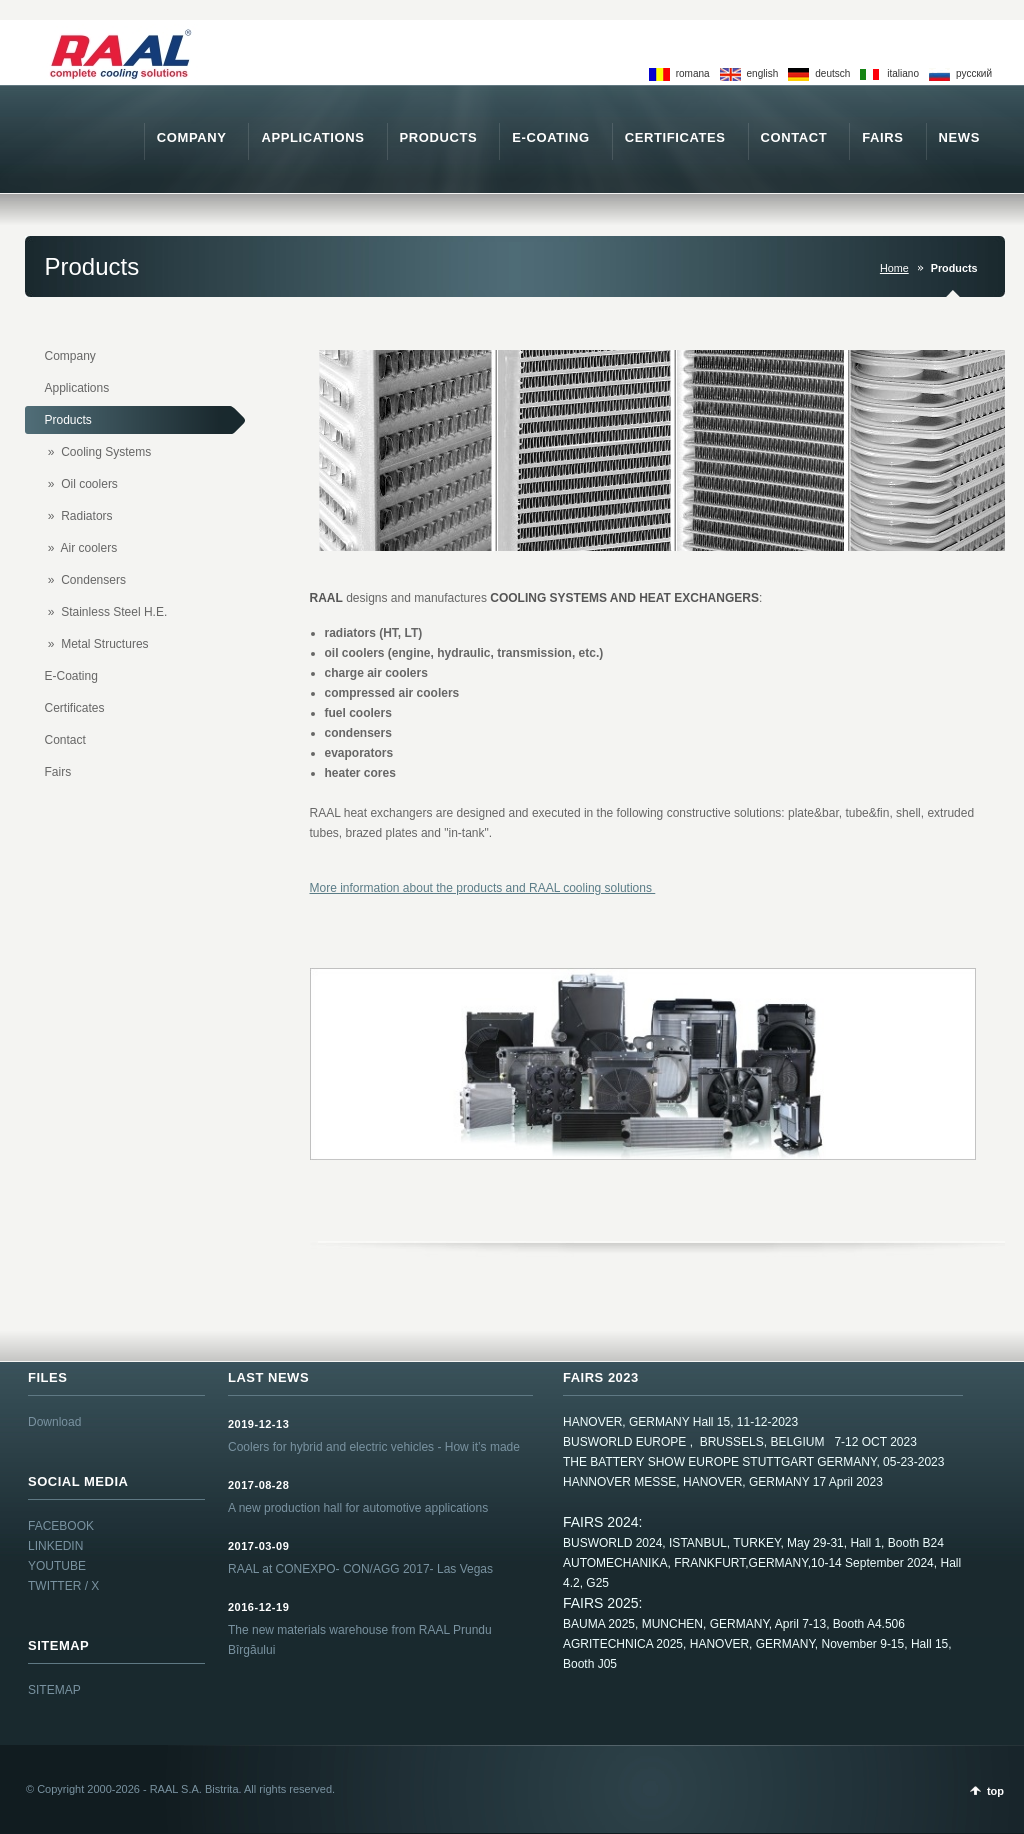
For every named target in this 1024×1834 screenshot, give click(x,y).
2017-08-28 (258, 1485)
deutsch (832, 73)
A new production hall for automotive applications (358, 1508)
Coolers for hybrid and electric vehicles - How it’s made (374, 1447)
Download (54, 1422)
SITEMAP (54, 1690)
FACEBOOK (61, 1526)
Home (894, 268)
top (995, 1791)
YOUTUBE (57, 1566)
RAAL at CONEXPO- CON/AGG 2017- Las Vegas (360, 1569)
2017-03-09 (258, 1546)
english (763, 73)
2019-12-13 (258, 1424)
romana (693, 73)
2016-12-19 (258, 1607)
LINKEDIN (55, 1546)
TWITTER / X (63, 1586)
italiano (903, 73)
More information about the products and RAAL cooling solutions (483, 888)
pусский (974, 73)
